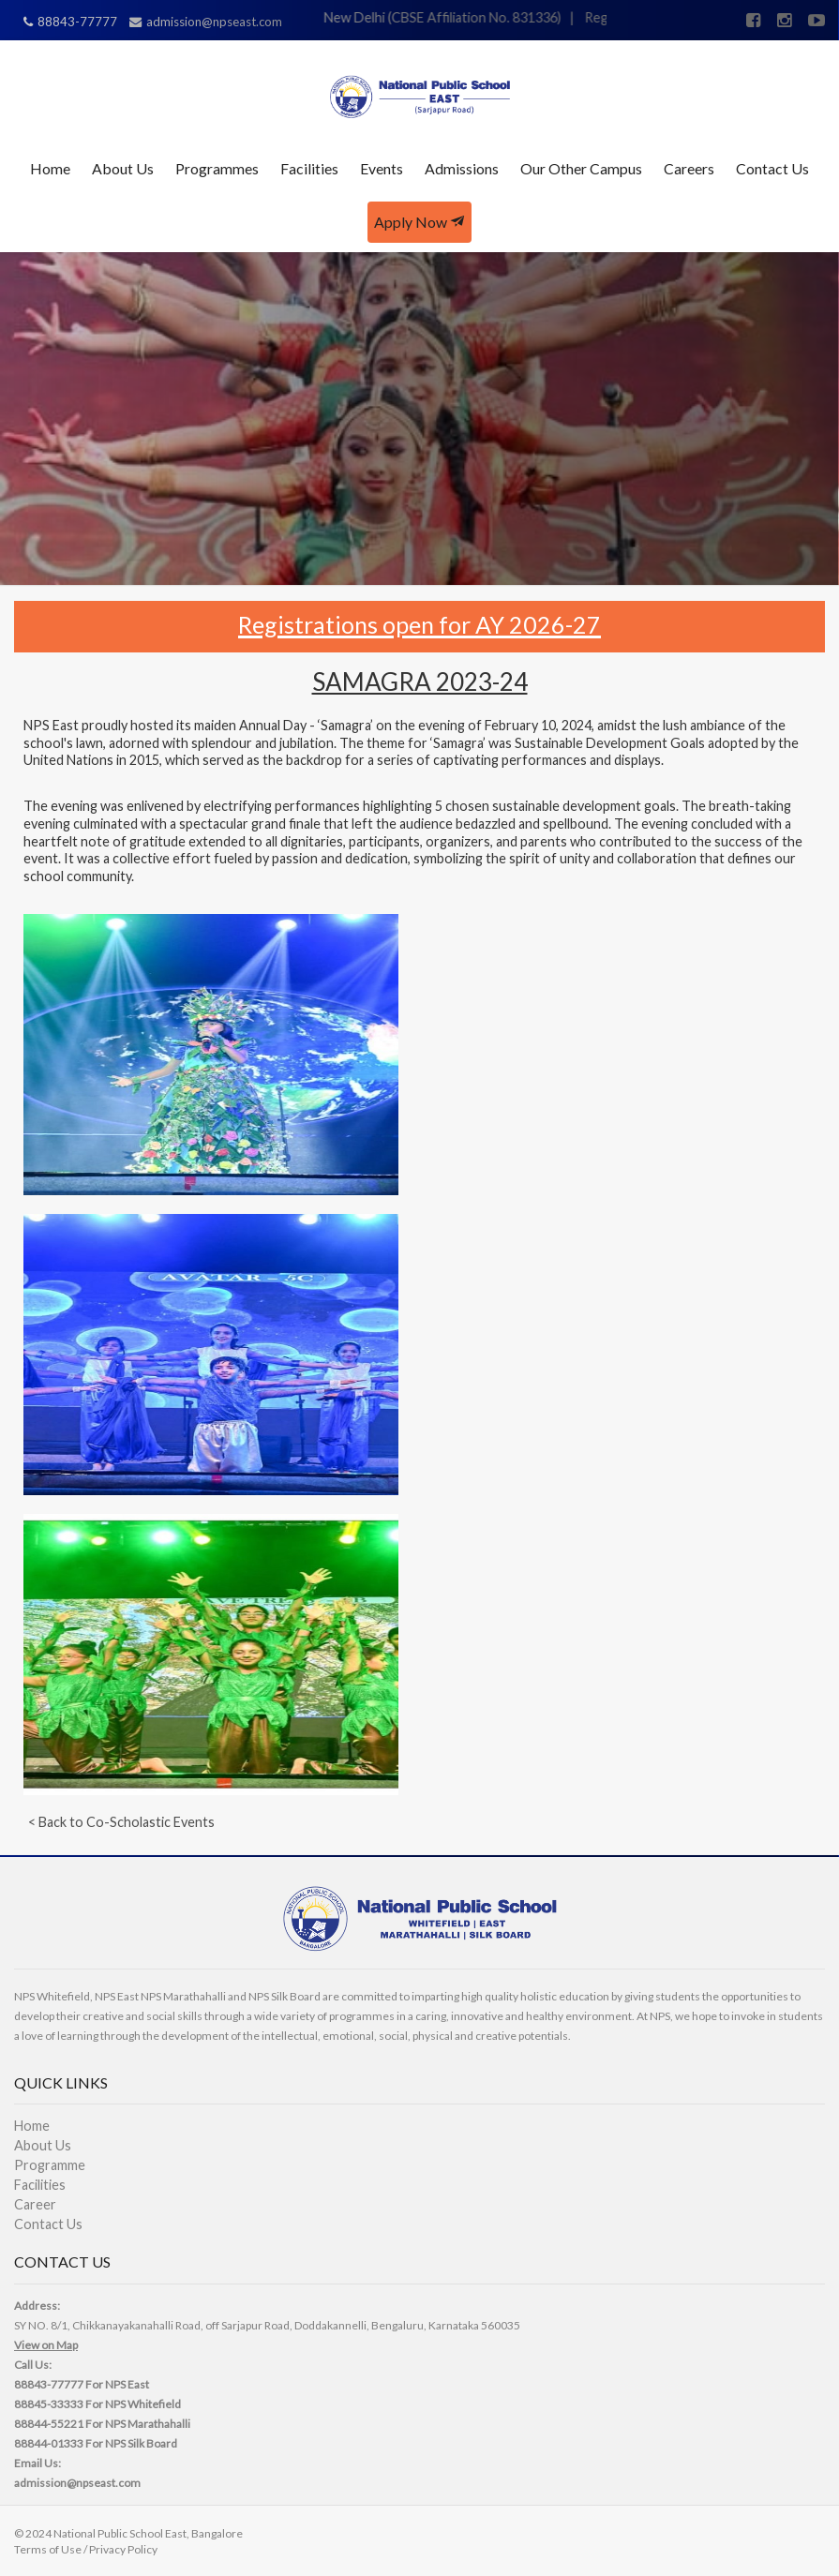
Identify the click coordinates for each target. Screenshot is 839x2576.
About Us (123, 168)
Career (35, 2204)
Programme (49, 2165)
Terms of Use (48, 2549)
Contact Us (772, 168)
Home (50, 168)
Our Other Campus (581, 168)
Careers (689, 168)
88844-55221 (48, 2424)
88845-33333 (48, 2404)
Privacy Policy (123, 2549)
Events (381, 168)
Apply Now (419, 222)
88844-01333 (48, 2443)
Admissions (462, 168)
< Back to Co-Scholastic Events (121, 1822)
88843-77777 (48, 2384)
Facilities (309, 168)
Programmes (217, 168)
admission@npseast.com (77, 2483)
